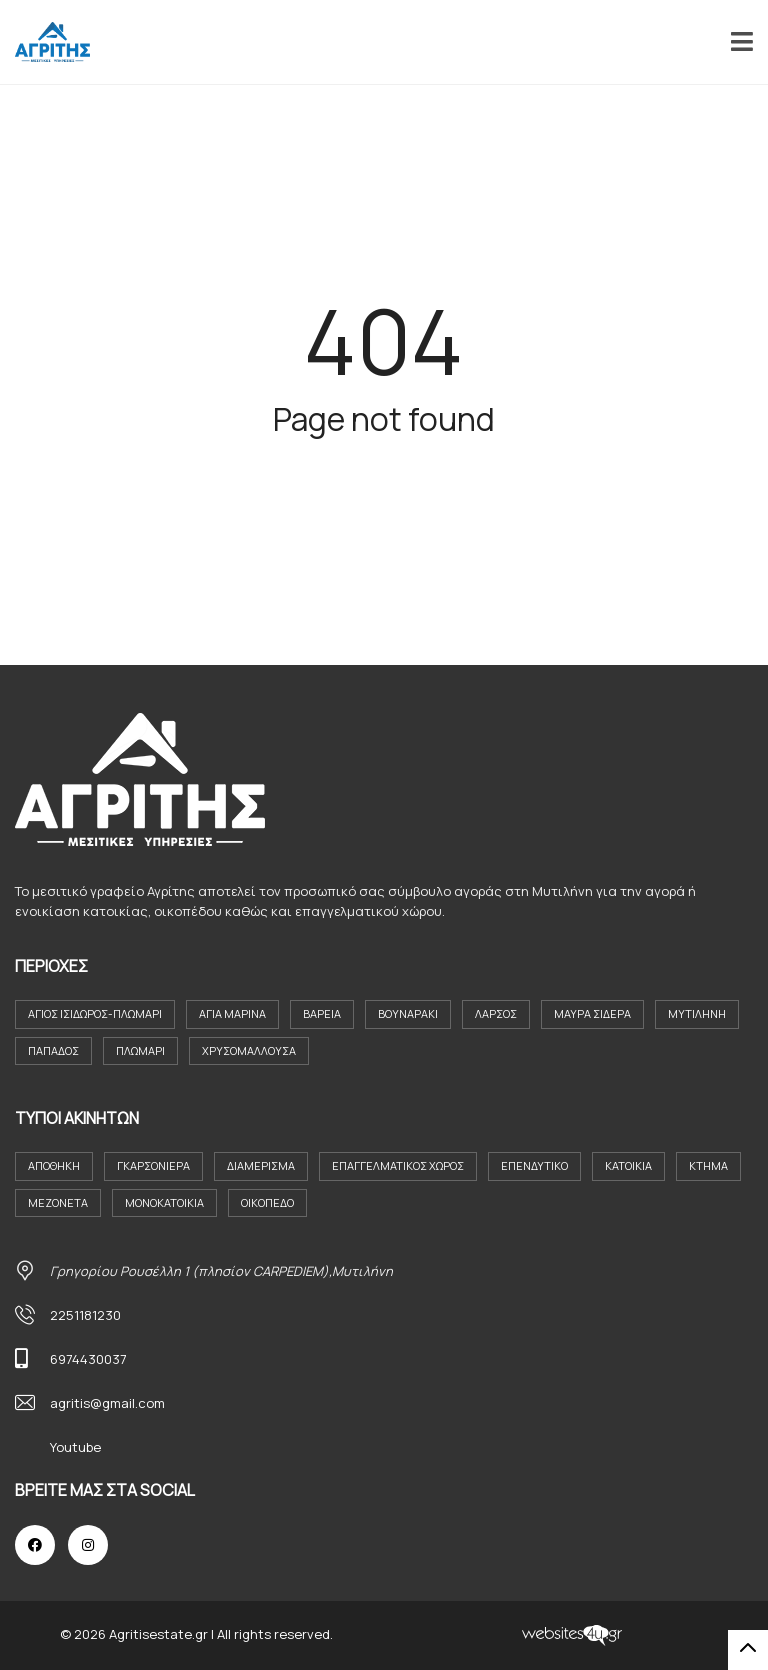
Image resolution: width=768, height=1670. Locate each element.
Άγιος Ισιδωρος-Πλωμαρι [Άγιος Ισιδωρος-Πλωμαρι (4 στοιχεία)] (95, 1013)
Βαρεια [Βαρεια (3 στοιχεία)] (322, 1013)
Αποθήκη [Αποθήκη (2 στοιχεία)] (54, 1165)
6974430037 (88, 1359)
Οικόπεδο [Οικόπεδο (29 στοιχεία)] (267, 1202)
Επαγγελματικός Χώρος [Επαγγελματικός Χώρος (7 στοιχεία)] (398, 1165)
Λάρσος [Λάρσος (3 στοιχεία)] (496, 1013)
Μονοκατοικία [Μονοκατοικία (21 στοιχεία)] (164, 1202)
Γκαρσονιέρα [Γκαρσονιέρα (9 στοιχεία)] (153, 1165)
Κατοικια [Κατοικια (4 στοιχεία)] (628, 1165)
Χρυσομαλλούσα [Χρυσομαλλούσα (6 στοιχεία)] (249, 1050)
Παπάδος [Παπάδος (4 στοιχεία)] (53, 1050)
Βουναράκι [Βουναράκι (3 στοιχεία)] (408, 1013)
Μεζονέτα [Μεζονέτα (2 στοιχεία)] (58, 1202)
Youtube (75, 1447)
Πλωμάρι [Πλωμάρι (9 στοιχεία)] (140, 1050)
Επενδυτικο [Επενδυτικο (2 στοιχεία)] (534, 1165)
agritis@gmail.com (107, 1403)
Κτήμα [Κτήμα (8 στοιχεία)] (708, 1165)
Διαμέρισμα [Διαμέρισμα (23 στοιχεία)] (261, 1165)
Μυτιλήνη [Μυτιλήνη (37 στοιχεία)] (697, 1013)
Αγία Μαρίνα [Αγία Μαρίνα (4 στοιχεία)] (232, 1013)
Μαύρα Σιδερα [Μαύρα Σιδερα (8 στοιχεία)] (592, 1013)
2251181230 (85, 1315)
